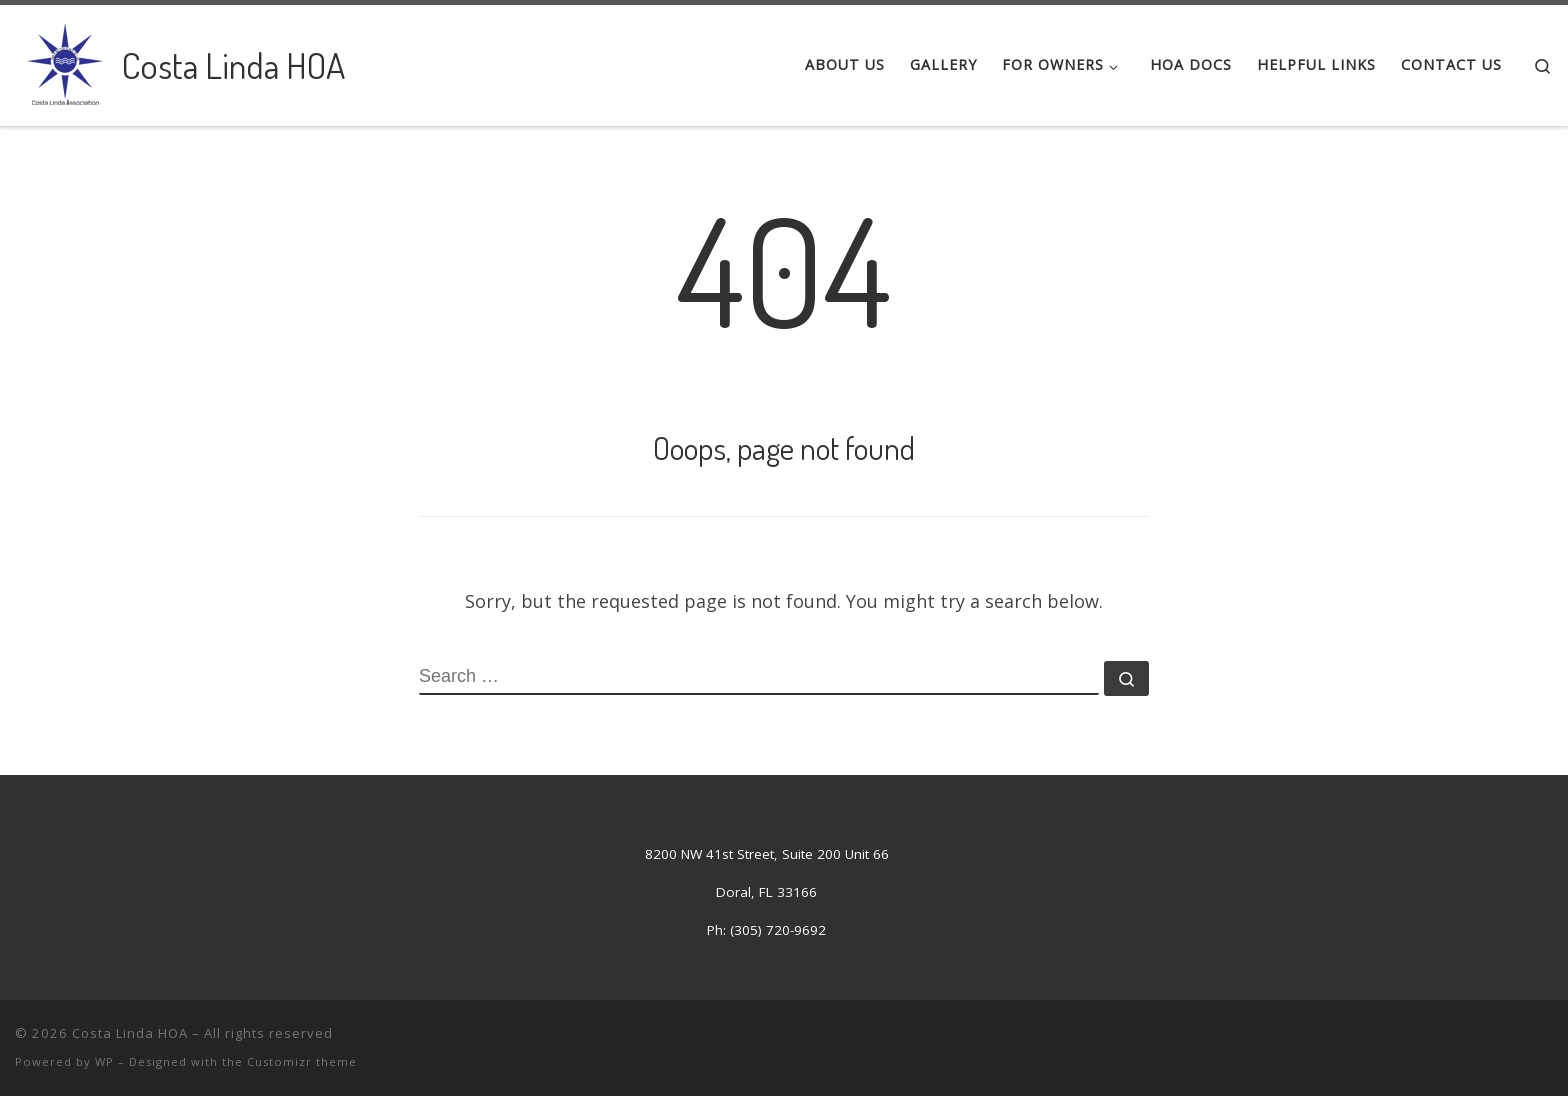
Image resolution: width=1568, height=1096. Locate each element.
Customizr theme (302, 1061)
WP (104, 1061)
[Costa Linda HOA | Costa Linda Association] (65, 60)
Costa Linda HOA (130, 1033)
